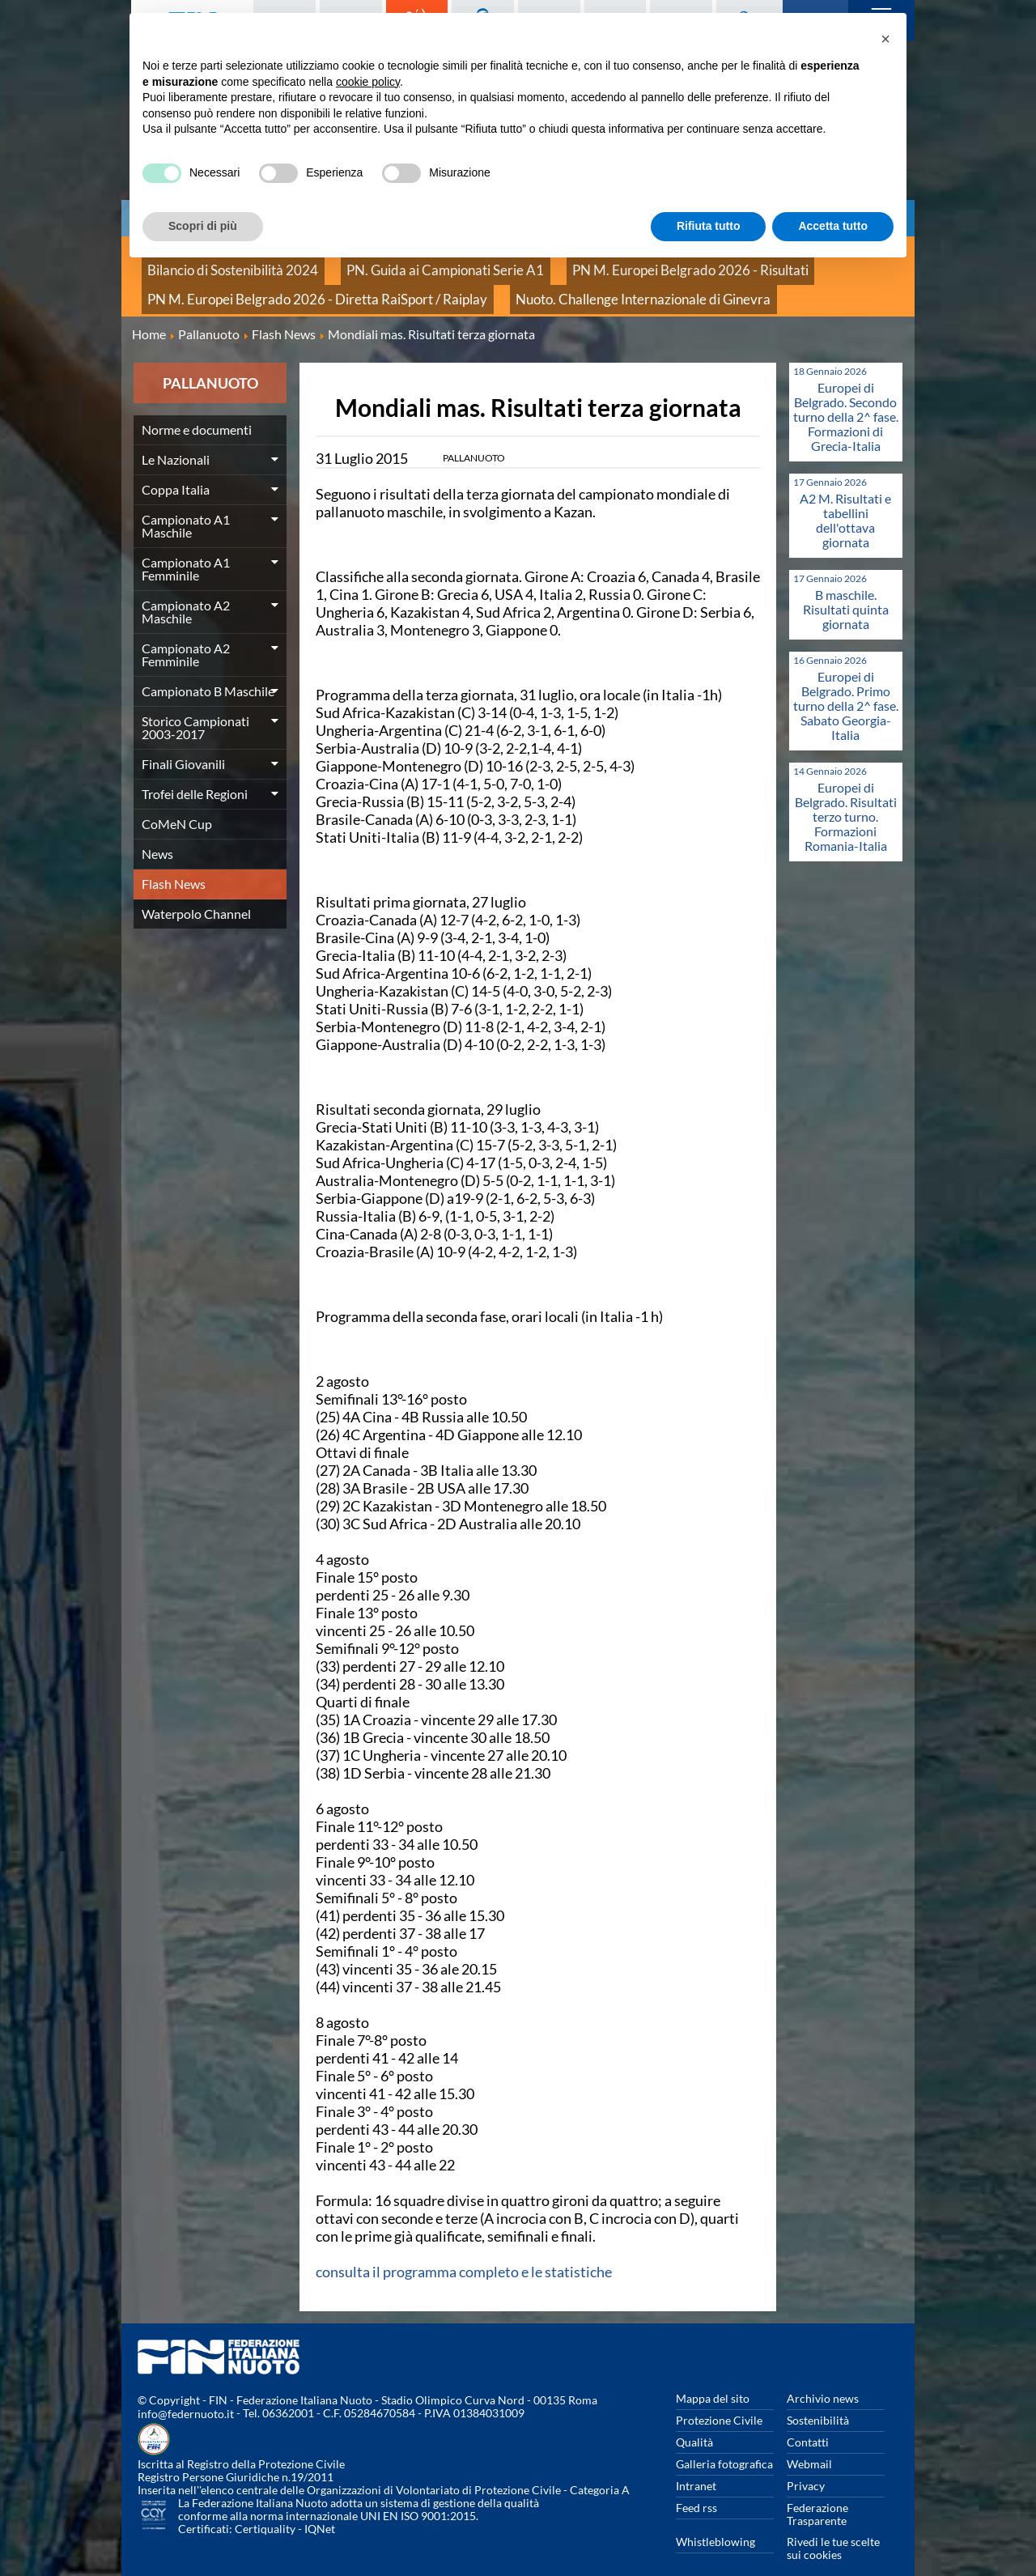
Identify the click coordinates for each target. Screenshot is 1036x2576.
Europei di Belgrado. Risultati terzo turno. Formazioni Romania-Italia (846, 794)
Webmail (809, 2442)
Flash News (174, 861)
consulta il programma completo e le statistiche (464, 2250)
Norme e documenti (197, 407)
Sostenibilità (818, 2398)
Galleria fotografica (724, 2442)
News (157, 832)
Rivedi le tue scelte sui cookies (833, 2526)
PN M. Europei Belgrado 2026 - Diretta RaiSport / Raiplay (285, 283)
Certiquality (265, 2507)
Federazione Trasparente (817, 2492)
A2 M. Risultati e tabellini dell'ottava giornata (845, 498)
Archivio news (823, 2376)
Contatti (808, 2420)
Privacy (806, 2464)
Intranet (696, 2464)
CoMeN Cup (177, 802)
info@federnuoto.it (186, 2393)
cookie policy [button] (368, 81)
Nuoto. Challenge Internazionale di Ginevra (553, 283)
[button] (885, 39)
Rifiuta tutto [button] (709, 225)
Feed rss (696, 2486)
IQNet (319, 2507)
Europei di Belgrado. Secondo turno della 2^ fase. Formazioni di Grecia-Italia (845, 394)
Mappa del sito (712, 2376)
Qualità (694, 2420)
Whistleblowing (715, 2520)
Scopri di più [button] (202, 225)
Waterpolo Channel (196, 891)
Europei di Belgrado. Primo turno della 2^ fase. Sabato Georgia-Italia (845, 684)
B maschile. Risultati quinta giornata (846, 587)
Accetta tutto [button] (833, 225)
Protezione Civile (719, 2398)
